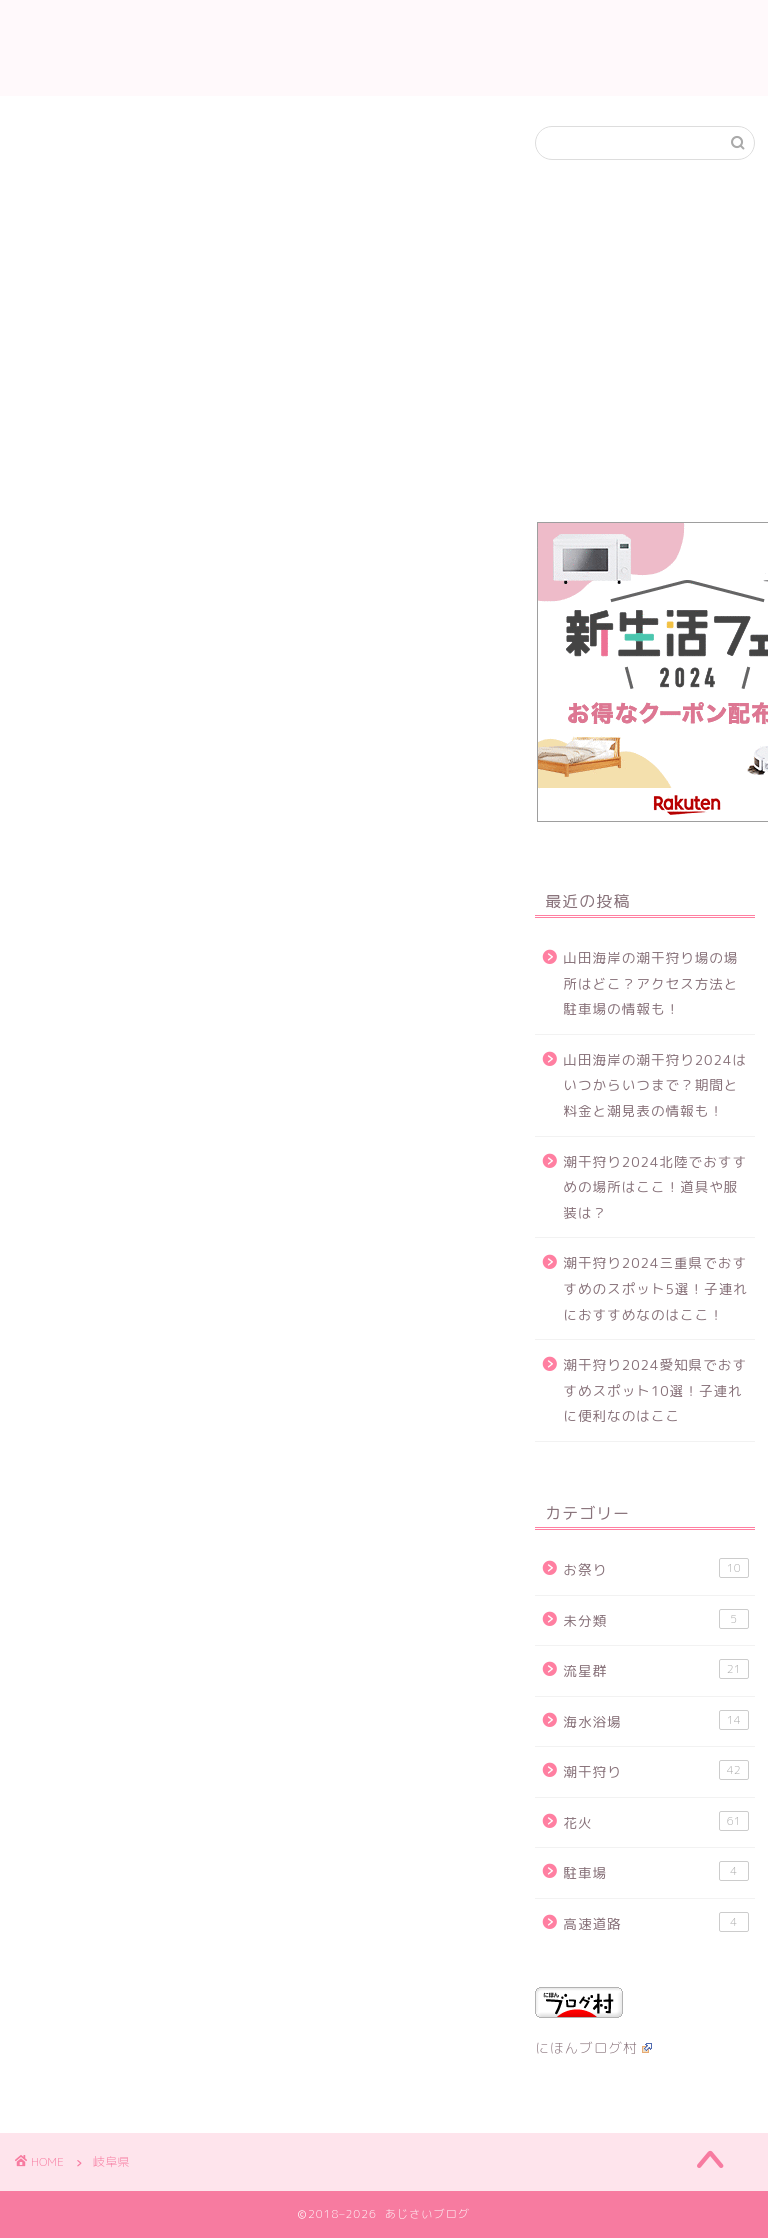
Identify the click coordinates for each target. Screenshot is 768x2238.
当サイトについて (231, 71)
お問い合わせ (508, 31)
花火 (261, 31)
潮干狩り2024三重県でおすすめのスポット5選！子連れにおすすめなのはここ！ (655, 1288)
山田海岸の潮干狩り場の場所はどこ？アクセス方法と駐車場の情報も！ (650, 983)
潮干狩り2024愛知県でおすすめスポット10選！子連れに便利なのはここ (655, 1390)
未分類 (655, 1619)
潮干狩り (336, 31)
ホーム (196, 31)
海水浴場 (655, 1720)
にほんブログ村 (593, 2047)
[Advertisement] (644, 350)
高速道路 (655, 1922)
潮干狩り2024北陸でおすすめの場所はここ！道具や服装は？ (655, 1187)
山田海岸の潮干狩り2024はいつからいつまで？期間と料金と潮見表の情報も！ (655, 1085)
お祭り (655, 1568)
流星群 (415, 31)
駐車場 (655, 1871)
